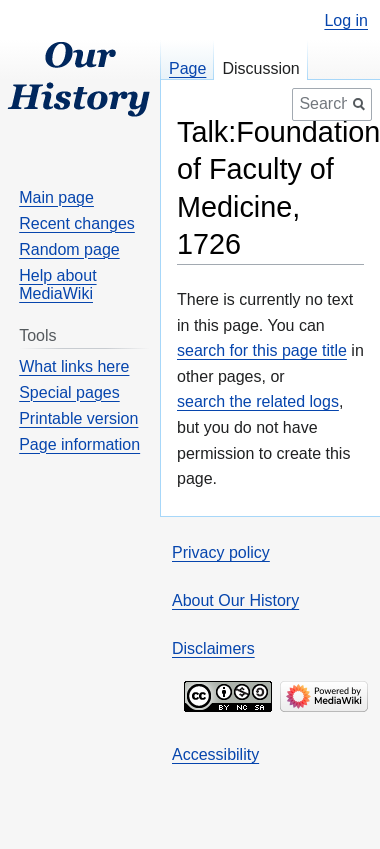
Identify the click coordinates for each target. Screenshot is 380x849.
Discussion (260, 68)
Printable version (78, 418)
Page (187, 68)
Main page (56, 197)
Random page (69, 249)
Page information (79, 444)
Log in (346, 21)
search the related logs (258, 401)
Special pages (69, 392)
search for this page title (262, 350)
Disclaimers (213, 648)
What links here (74, 366)
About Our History (235, 600)
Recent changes (77, 223)
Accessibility (215, 754)
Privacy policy (221, 552)
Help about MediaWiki (57, 284)
